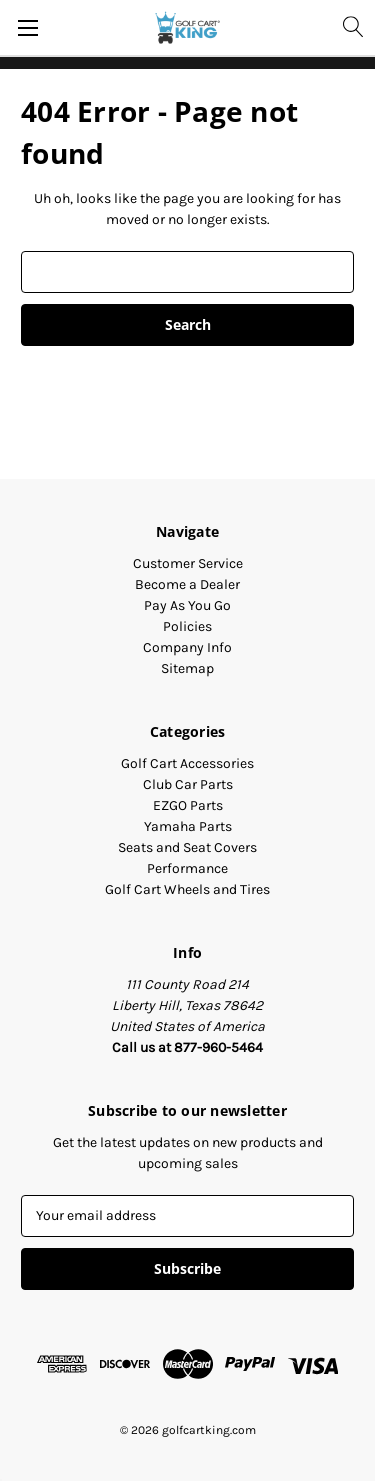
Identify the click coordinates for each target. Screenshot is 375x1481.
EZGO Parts (188, 805)
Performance (187, 868)
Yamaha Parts (188, 826)
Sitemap (187, 668)
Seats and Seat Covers (187, 847)
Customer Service (188, 563)
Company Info (187, 647)
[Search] (352, 26)
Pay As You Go (187, 605)
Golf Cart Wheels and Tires (187, 889)
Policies (187, 626)
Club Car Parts (188, 784)
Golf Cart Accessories (187, 763)
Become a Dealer (187, 584)
